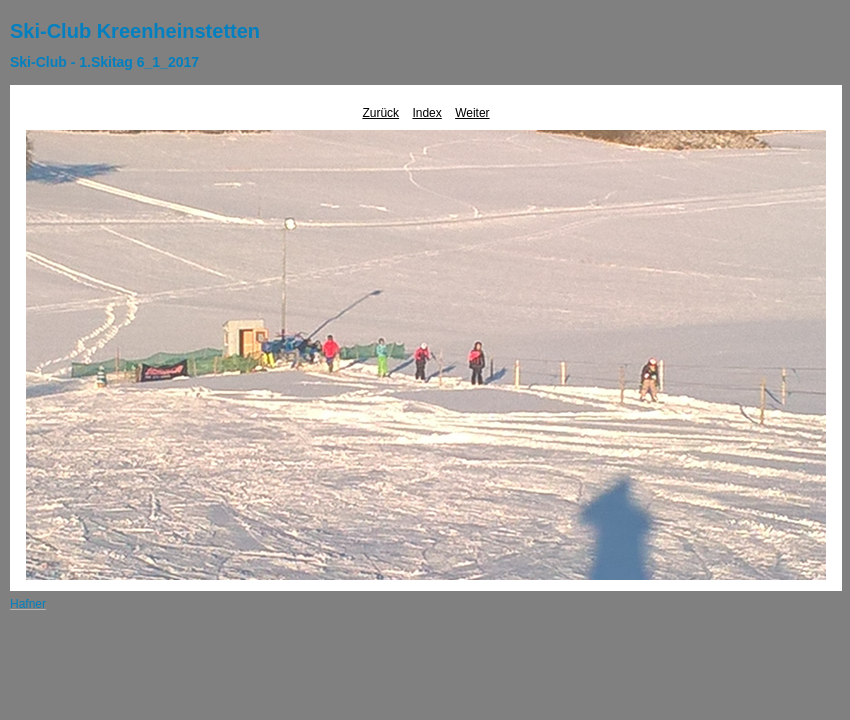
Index (426, 113)
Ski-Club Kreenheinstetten (135, 31)
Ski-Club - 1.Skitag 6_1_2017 (104, 62)
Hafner (28, 604)
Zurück (380, 113)
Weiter (472, 113)
